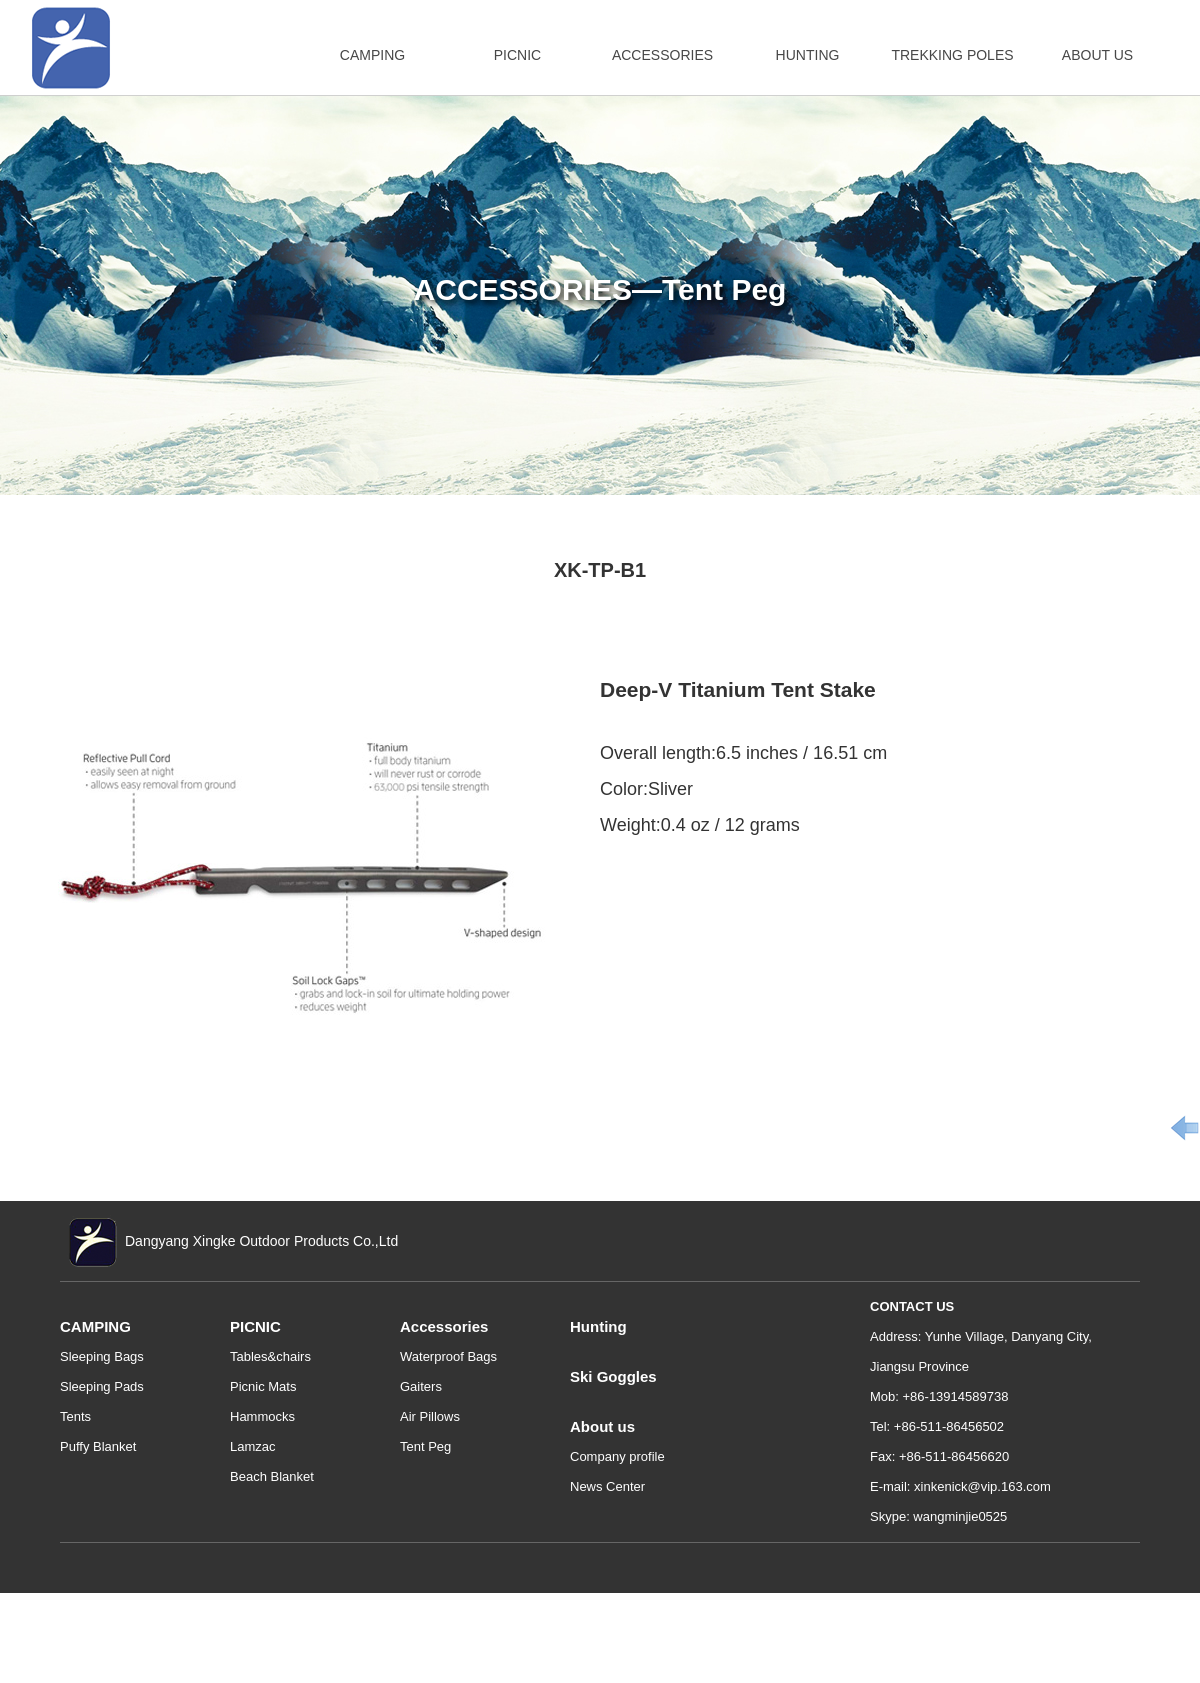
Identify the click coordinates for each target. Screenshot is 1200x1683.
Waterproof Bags (448, 1356)
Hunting (598, 1326)
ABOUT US (1097, 55)
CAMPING (372, 55)
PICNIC (517, 55)
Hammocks (262, 1416)
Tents (75, 1416)
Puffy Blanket (98, 1446)
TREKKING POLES (952, 55)
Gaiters (421, 1386)
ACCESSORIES (662, 55)
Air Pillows (430, 1416)
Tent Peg (425, 1446)
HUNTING (808, 55)
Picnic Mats (263, 1386)
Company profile (617, 1456)
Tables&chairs (270, 1356)
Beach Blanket (272, 1476)
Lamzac (253, 1446)
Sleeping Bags (102, 1356)
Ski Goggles (613, 1376)
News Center (607, 1486)
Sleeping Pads (102, 1386)
